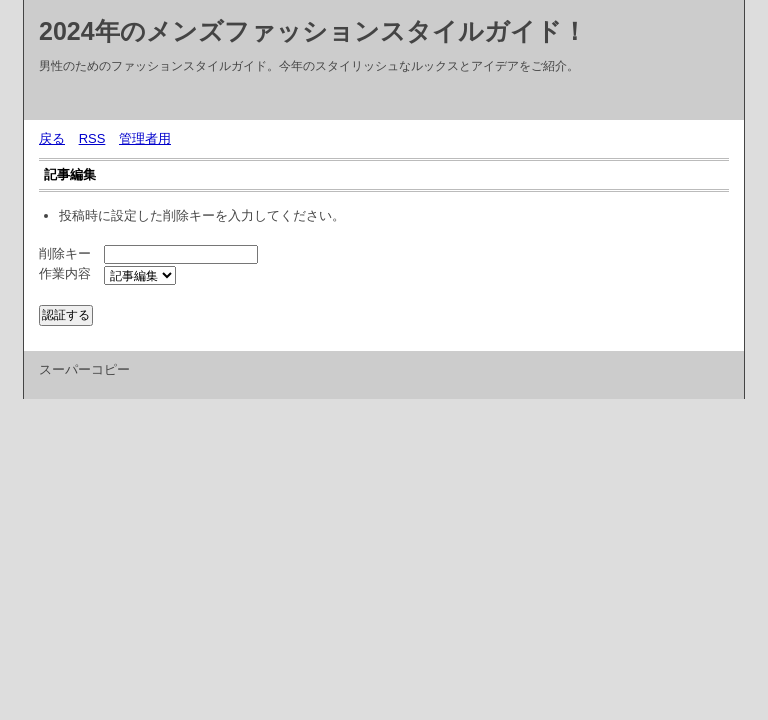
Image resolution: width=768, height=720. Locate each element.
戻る (52, 138)
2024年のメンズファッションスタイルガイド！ (313, 31)
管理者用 (145, 138)
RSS (92, 138)
